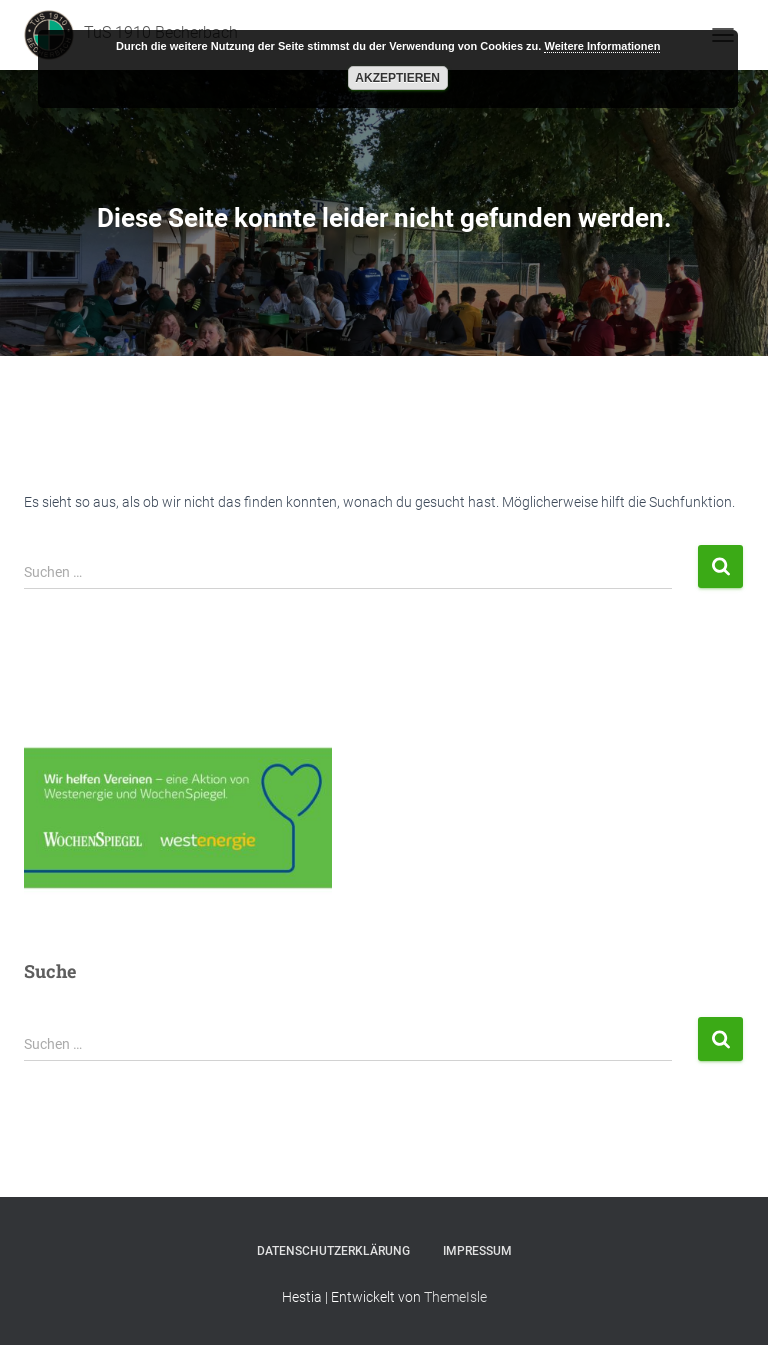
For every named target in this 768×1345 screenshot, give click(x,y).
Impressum (477, 1251)
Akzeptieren (397, 78)
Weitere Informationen (602, 46)
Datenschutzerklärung (333, 1251)
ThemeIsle (455, 1297)
